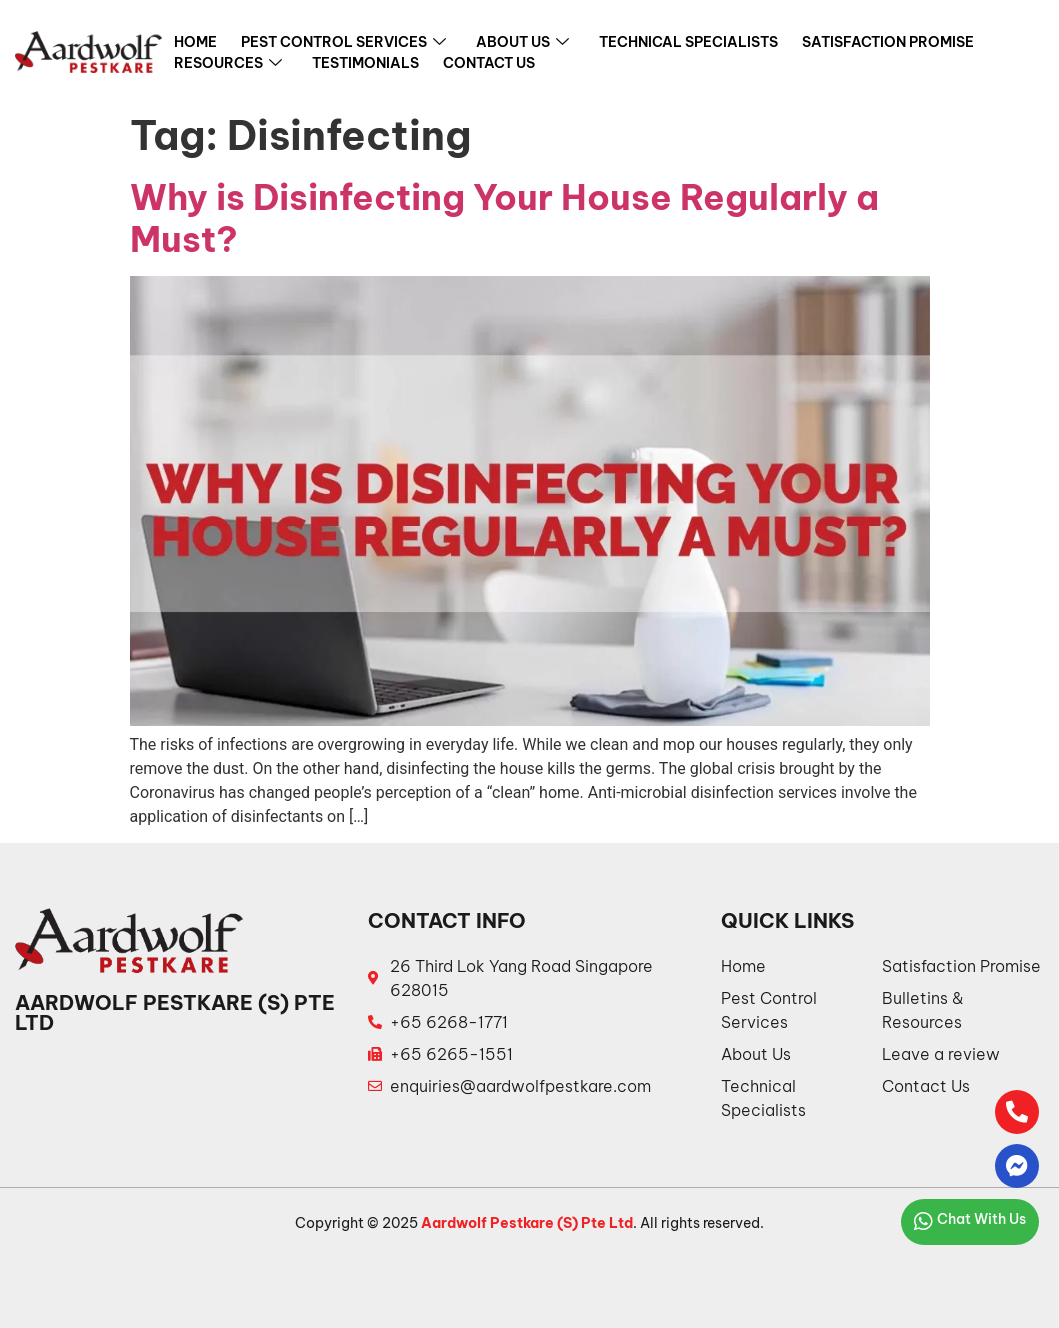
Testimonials (365, 63)
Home (195, 42)
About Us (522, 43)
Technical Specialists (688, 42)
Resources (228, 64)
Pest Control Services (343, 43)
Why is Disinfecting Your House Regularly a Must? (504, 218)
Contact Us (489, 63)
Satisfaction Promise (888, 42)
